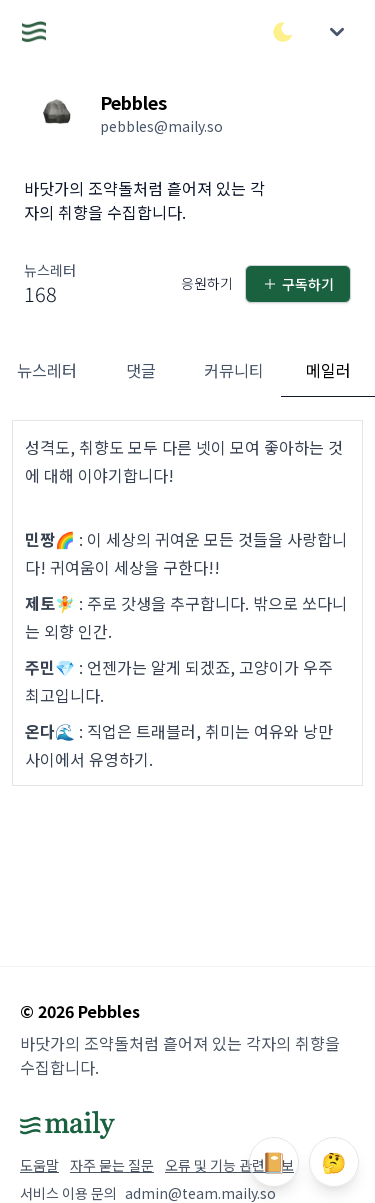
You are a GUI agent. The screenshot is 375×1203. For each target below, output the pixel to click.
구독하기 (298, 284)
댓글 (141, 370)
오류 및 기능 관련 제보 (229, 1165)
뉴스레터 (47, 370)
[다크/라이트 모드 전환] (283, 32)
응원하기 (207, 283)
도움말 (39, 1165)
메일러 (328, 370)
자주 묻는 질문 (112, 1165)
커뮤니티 (234, 370)
